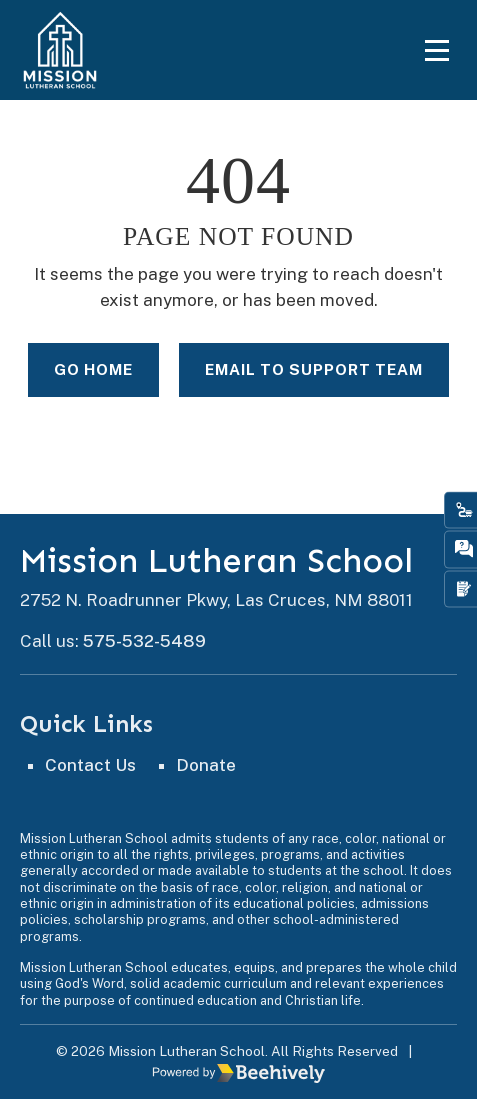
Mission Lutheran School (216, 561)
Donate (206, 765)
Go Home (93, 369)
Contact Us (90, 765)
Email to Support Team (314, 369)
